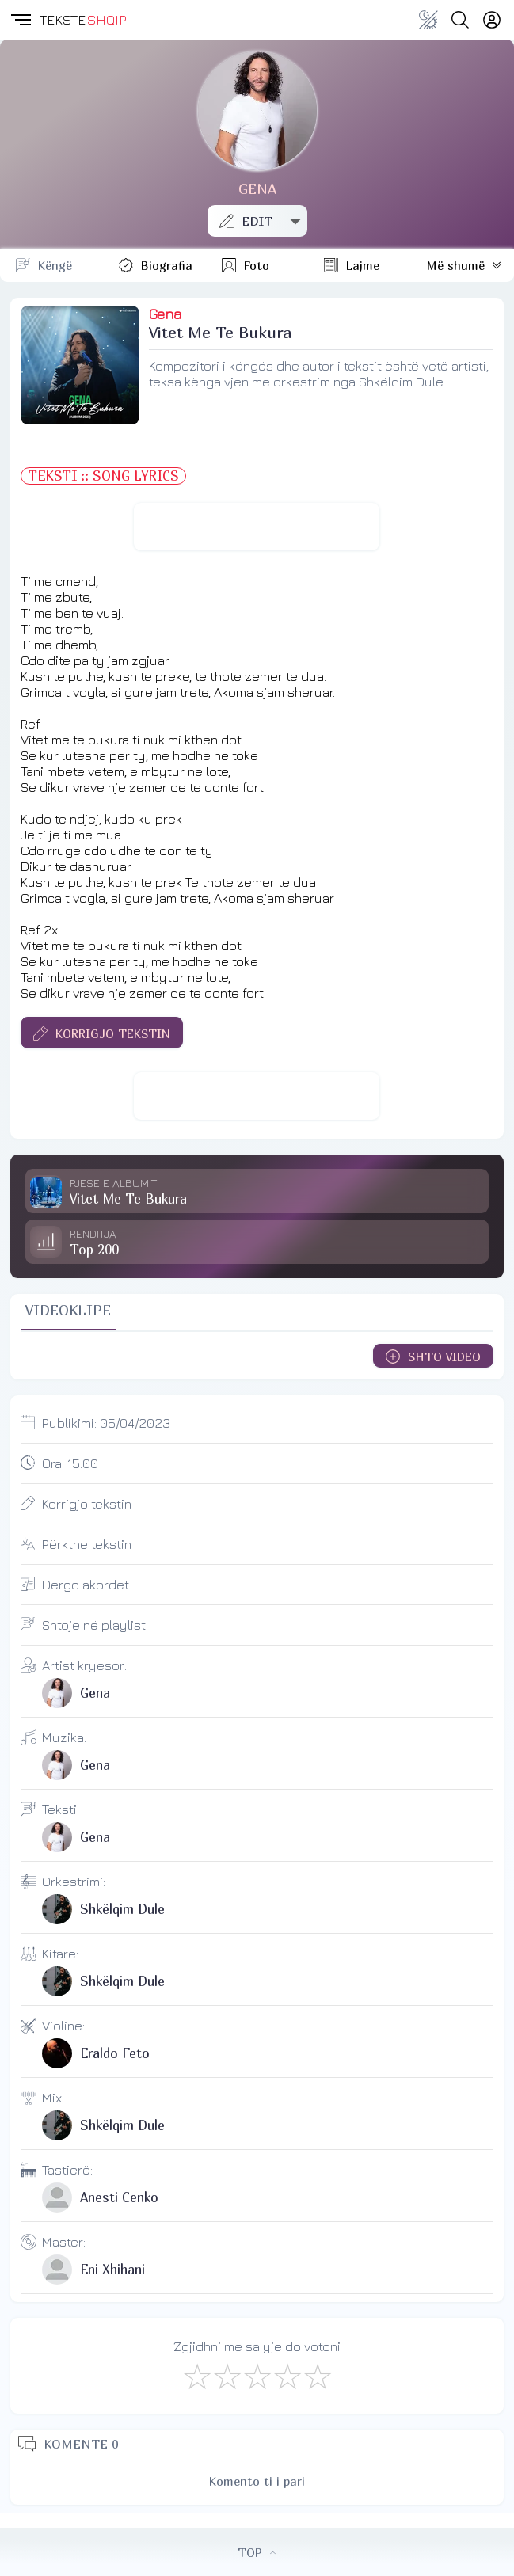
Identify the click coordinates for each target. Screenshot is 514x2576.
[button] (20, 20)
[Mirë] (257, 2375)
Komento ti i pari (257, 2481)
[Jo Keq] (226, 2375)
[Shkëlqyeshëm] (317, 2375)
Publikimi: (106, 1423)
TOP (257, 2552)
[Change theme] (428, 20)
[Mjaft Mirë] (287, 2375)
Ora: (70, 1463)
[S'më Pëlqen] (196, 2375)
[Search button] (460, 20)
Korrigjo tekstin (86, 1504)
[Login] (492, 20)
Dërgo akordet (85, 1584)
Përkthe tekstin (86, 1544)
